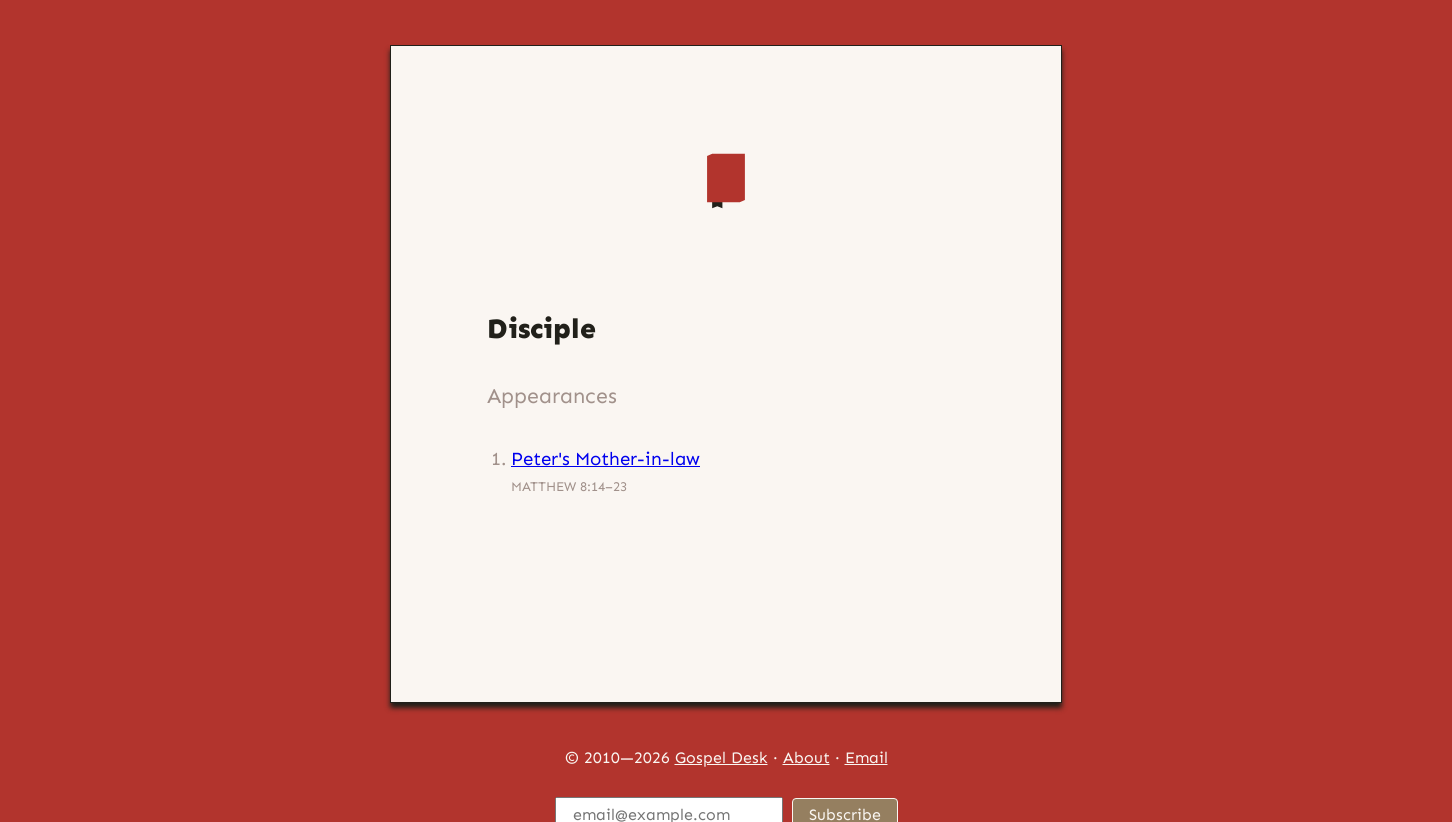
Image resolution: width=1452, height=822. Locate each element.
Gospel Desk (721, 757)
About (806, 757)
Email (866, 757)
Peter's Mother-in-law (605, 458)
